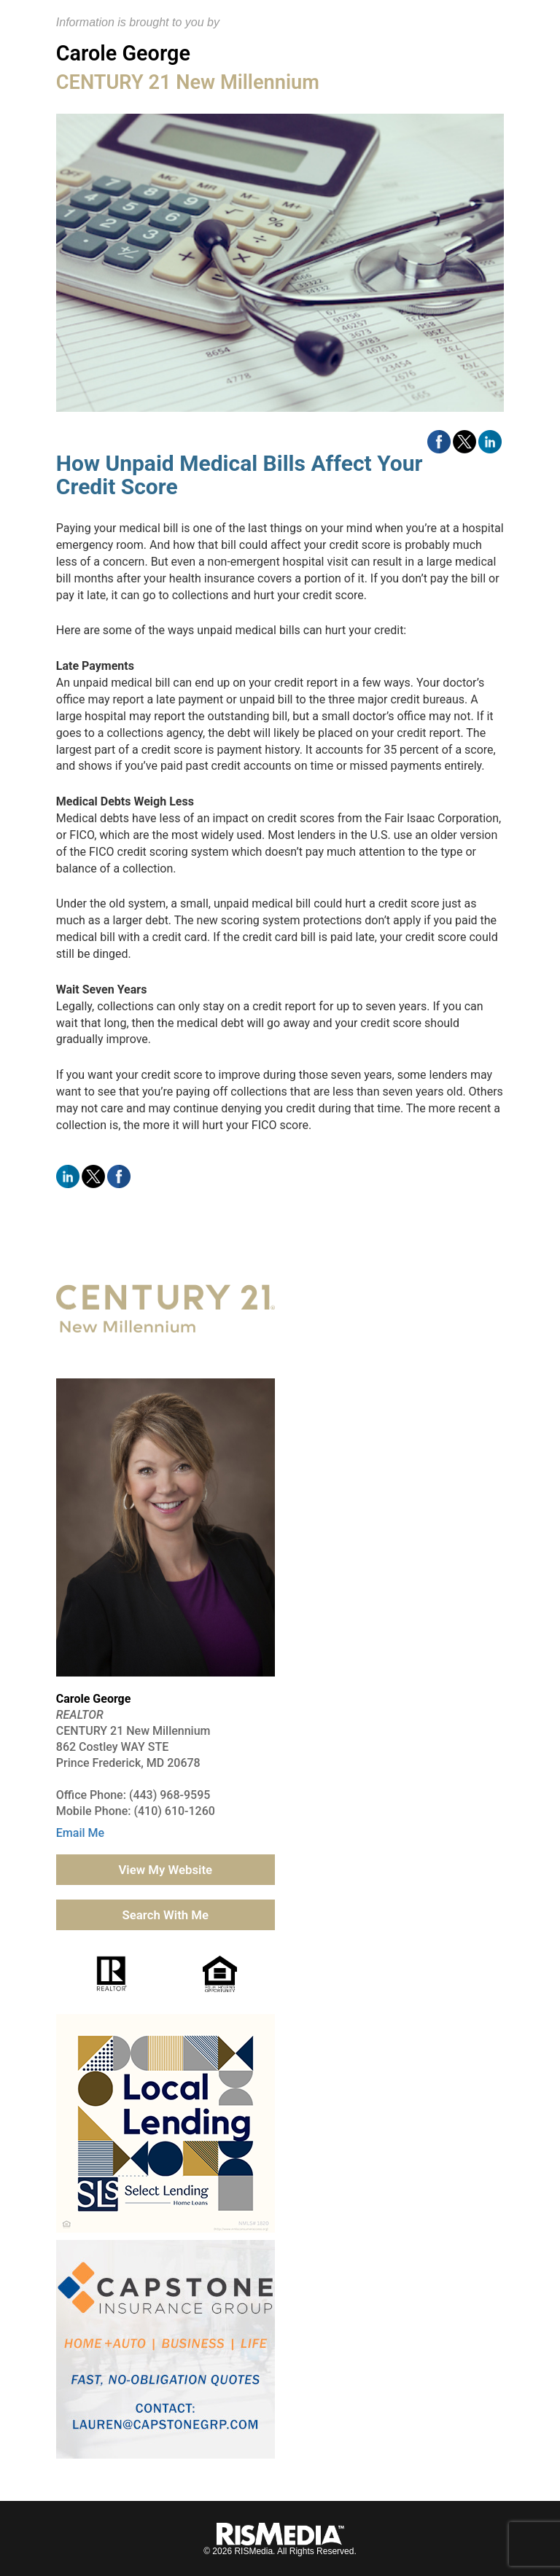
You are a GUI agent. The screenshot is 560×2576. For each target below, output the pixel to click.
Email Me (80, 1833)
